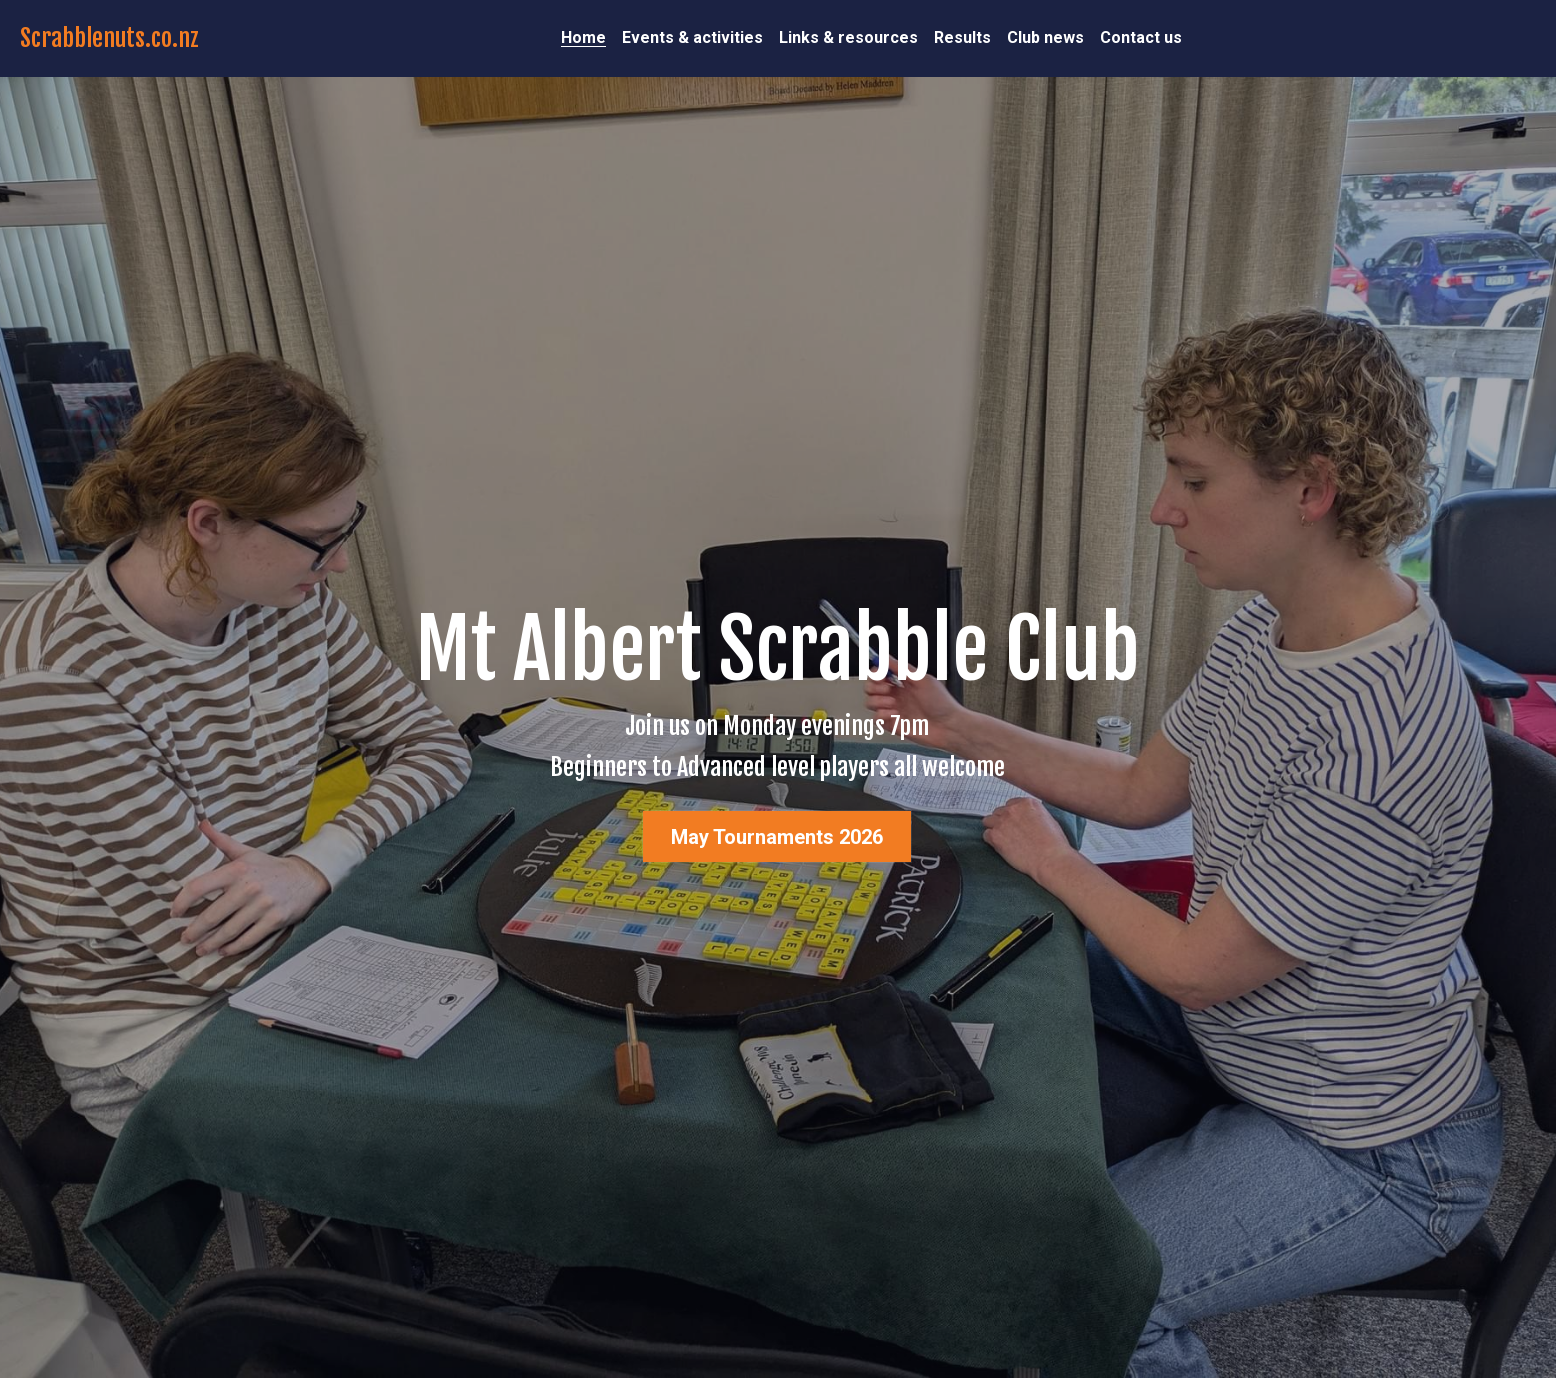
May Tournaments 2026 (777, 837)
